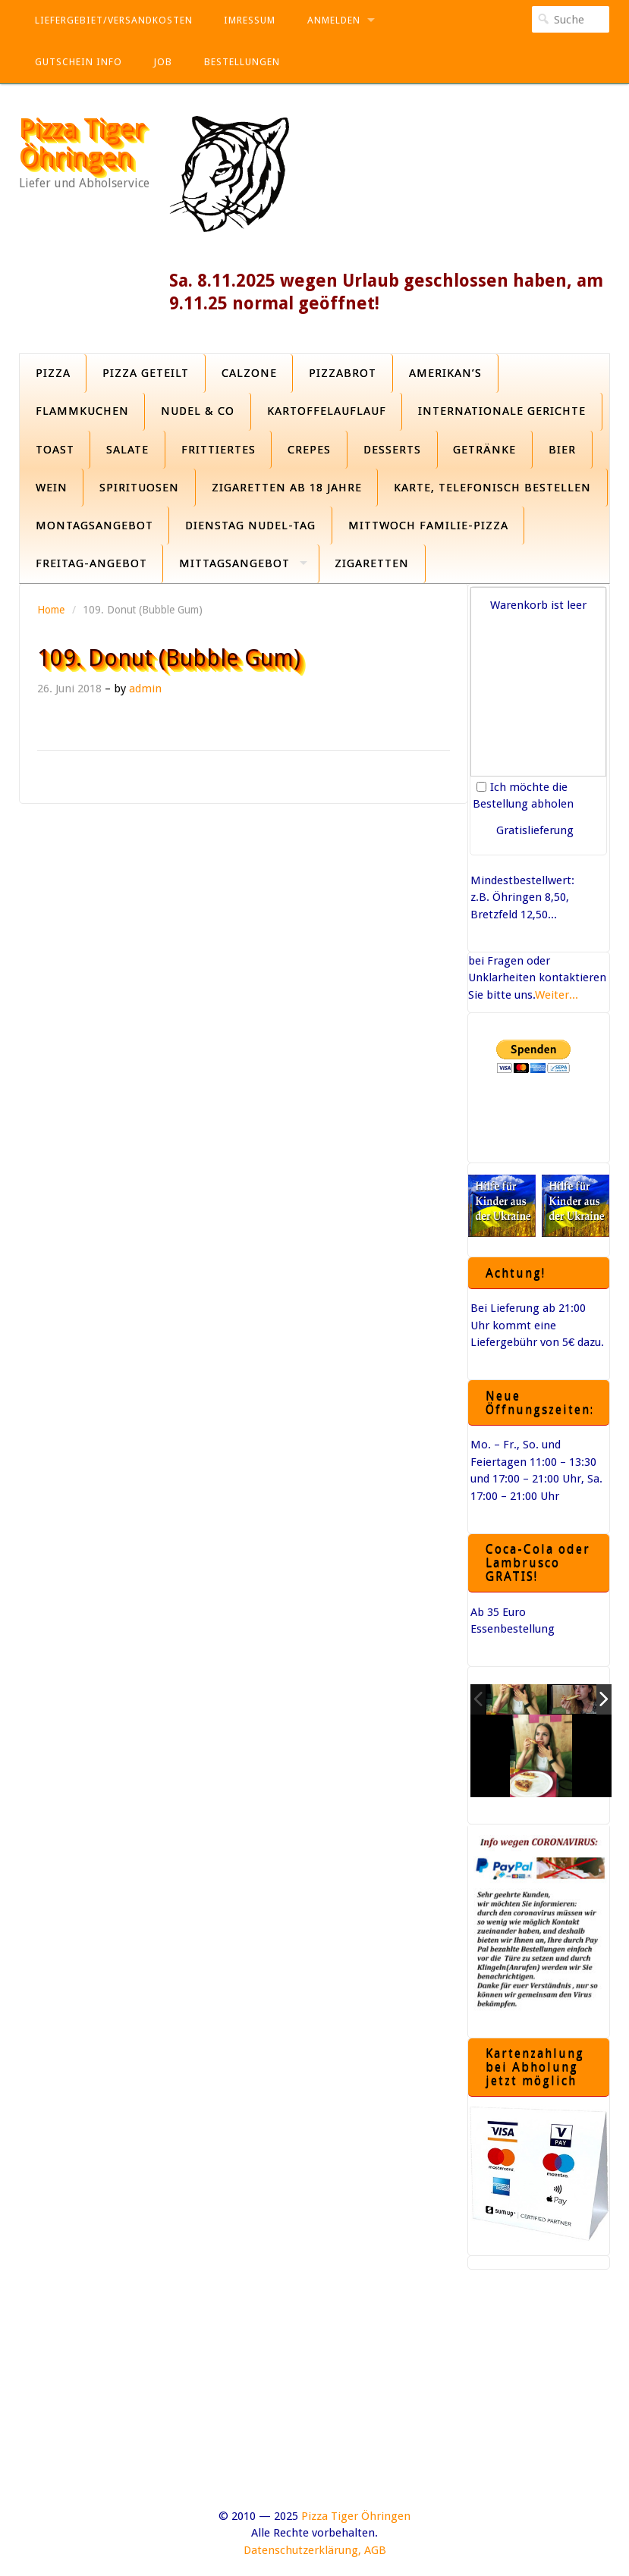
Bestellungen (242, 61)
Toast (55, 450)
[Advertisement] (314, 2401)
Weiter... (556, 995)
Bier (562, 450)
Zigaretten (372, 563)
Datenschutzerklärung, (302, 2550)
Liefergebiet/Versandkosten (114, 20)
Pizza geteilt (145, 373)
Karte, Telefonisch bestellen (492, 487)
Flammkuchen (82, 411)
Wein (52, 487)
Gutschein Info (78, 61)
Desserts (392, 450)
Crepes (309, 450)
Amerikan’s (445, 373)
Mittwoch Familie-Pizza (428, 525)
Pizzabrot (342, 373)
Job (162, 61)
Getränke (484, 450)
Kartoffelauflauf (326, 411)
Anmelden (333, 20)
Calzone (249, 373)
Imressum (249, 20)
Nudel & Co (197, 411)
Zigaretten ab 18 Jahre (287, 487)
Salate (127, 450)
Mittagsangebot (234, 563)
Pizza (53, 373)
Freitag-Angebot (91, 563)
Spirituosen (139, 487)
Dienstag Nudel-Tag (250, 525)
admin (145, 688)
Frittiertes (218, 450)
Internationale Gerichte (502, 411)
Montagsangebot (94, 525)
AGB (375, 2550)
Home (50, 610)
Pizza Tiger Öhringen (81, 142)
